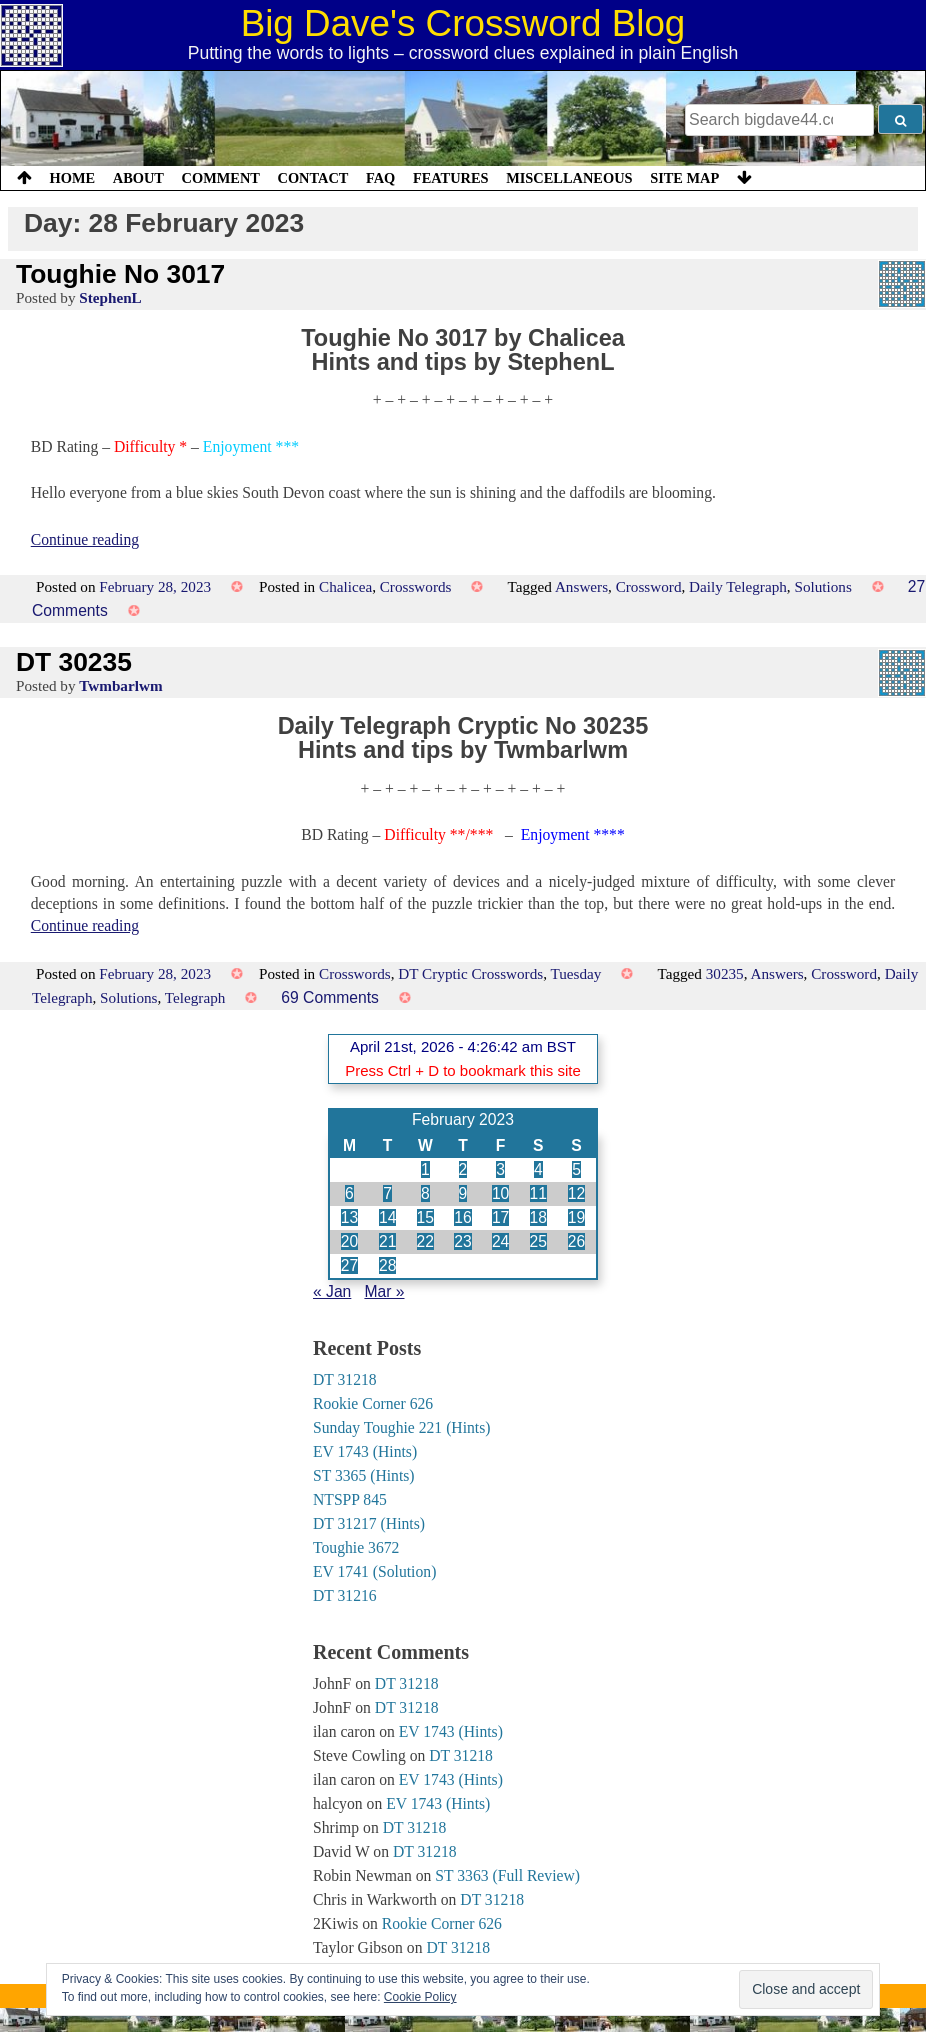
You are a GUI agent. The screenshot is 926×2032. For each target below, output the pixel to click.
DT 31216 (345, 1595)
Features (451, 178)
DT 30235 (74, 662)
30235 (725, 973)
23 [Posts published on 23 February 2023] (462, 1241)
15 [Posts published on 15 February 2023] (425, 1217)
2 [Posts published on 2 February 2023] (463, 1169)
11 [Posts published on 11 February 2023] (538, 1193)
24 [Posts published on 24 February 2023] (500, 1241)
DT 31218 (345, 1379)
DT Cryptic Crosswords (470, 973)
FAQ (380, 178)
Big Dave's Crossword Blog (463, 23)
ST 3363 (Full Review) (507, 1875)
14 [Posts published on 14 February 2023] (387, 1217)
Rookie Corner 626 (373, 1403)
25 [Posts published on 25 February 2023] (538, 1241)
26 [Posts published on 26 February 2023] (576, 1241)
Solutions (822, 586)
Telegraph (195, 997)
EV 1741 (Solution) (374, 1571)
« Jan (332, 1291)
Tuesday (576, 973)
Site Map (684, 178)
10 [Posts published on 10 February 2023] (500, 1193)
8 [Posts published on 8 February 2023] (425, 1193)
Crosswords (416, 586)
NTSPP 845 (350, 1499)
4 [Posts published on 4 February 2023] (538, 1169)
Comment (221, 178)
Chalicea (345, 586)
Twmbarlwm (120, 685)
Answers (581, 586)
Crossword (649, 586)
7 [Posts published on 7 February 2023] (387, 1193)
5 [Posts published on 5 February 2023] (576, 1169)
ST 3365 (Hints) (364, 1475)
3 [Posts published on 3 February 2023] (500, 1169)
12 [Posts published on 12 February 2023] (576, 1193)
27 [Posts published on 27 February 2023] (349, 1265)
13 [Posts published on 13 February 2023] (349, 1217)
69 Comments (330, 997)
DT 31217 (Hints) (369, 1523)
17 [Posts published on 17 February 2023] (500, 1217)
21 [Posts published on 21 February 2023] (387, 1241)
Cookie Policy (420, 1997)
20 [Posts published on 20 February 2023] (349, 1241)
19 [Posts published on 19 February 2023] (576, 1217)
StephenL (110, 297)
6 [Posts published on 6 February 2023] (349, 1193)
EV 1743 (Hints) (365, 1451)
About (138, 178)
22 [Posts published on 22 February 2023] (425, 1241)
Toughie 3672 (356, 1547)
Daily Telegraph (738, 586)
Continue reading (85, 539)
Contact (312, 178)
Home (73, 178)
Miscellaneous (569, 178)
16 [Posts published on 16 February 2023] (462, 1217)
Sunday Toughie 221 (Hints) (402, 1427)
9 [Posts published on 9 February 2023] (463, 1193)
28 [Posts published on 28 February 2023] (387, 1265)
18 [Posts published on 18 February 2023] (538, 1217)
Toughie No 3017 (120, 274)
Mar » (384, 1291)
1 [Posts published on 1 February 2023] (425, 1169)
